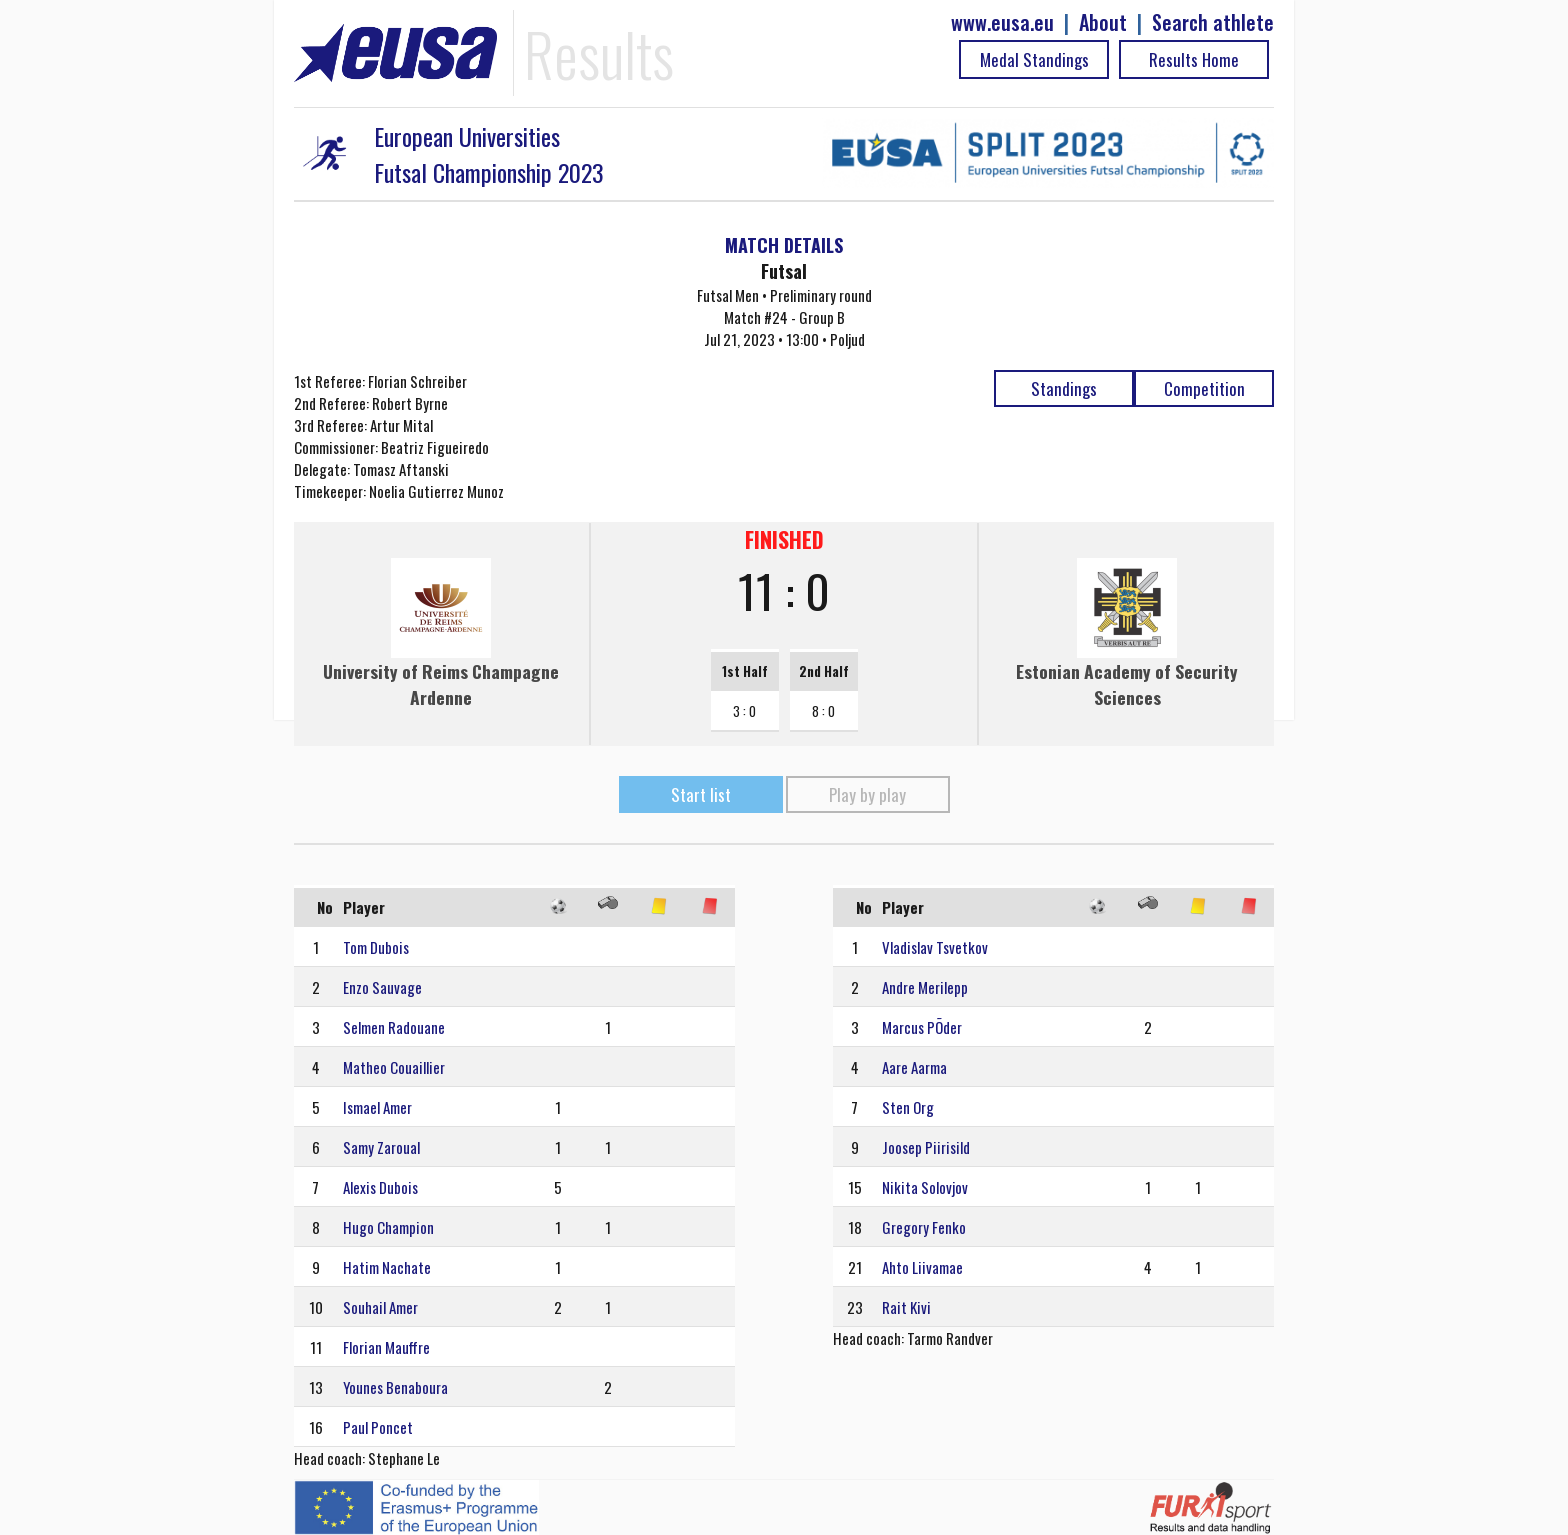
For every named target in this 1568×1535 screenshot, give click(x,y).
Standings (1064, 388)
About (1103, 22)
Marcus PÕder (922, 1027)
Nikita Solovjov (925, 1187)
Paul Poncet (378, 1427)
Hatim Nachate (387, 1267)
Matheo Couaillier (394, 1067)
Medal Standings (1034, 59)
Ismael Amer (377, 1107)
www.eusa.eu (1002, 22)
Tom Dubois (376, 947)
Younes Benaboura (395, 1387)
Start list (701, 794)
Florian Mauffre (386, 1347)
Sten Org (908, 1107)
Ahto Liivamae (922, 1267)
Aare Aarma (914, 1067)
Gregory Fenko (924, 1227)
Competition (1204, 388)
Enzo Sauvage (382, 987)
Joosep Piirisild (926, 1147)
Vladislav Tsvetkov (935, 947)
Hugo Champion (388, 1227)
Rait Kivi (906, 1307)
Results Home (1194, 59)
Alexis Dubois (380, 1187)
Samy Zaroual (381, 1147)
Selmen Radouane (394, 1027)
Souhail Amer (380, 1307)
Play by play (867, 794)
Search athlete (1213, 22)
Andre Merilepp (925, 987)
